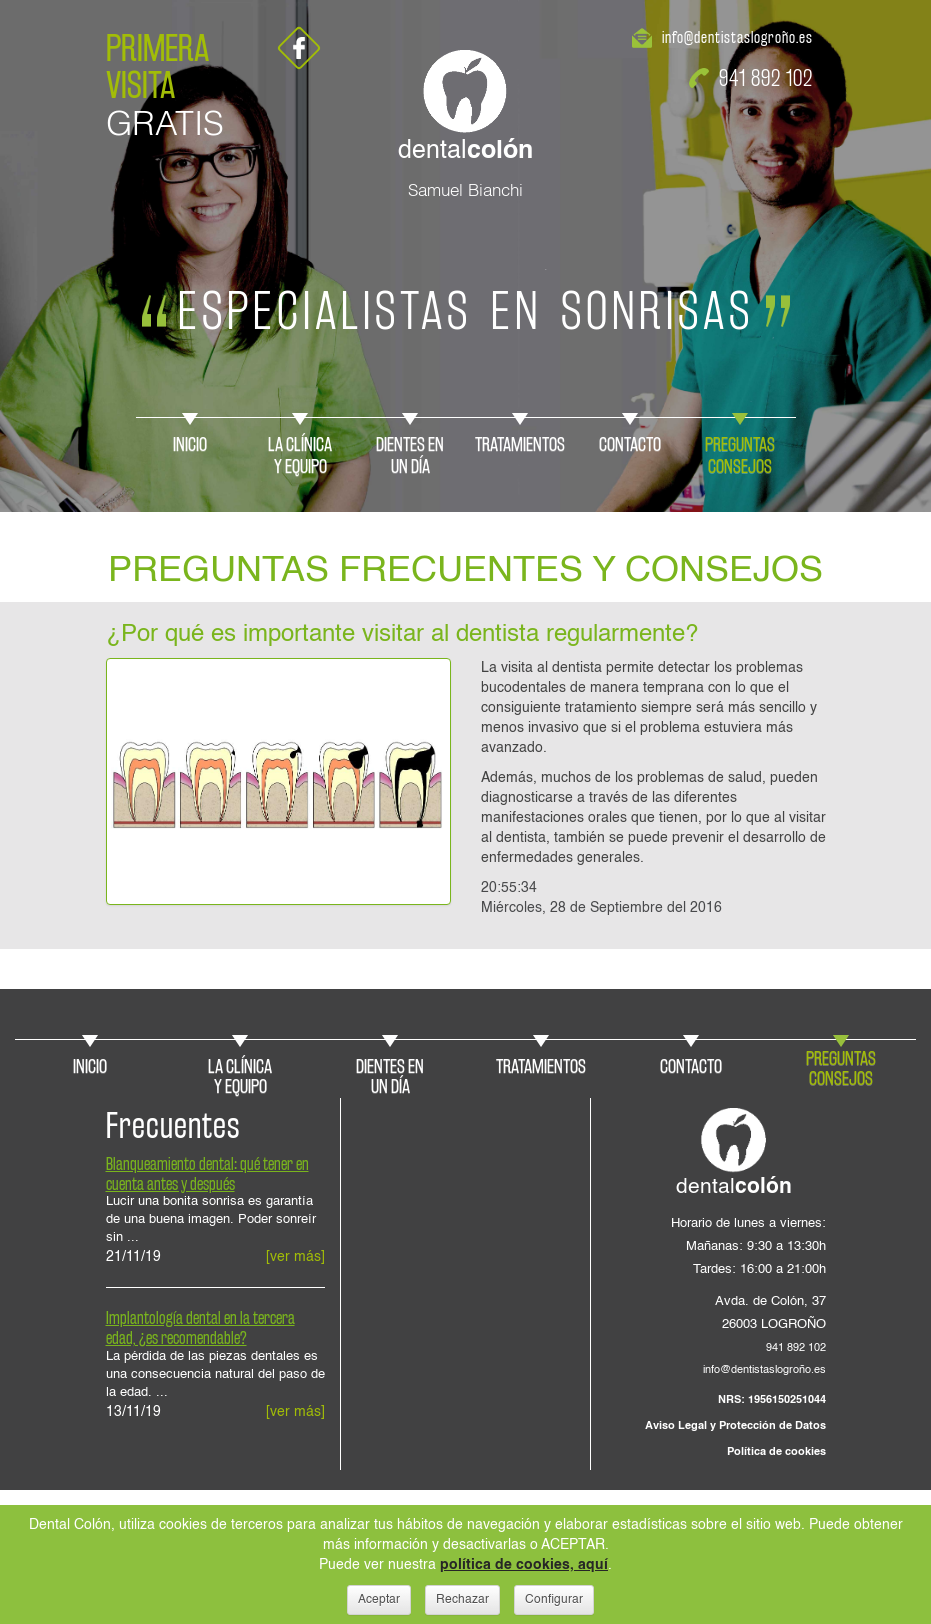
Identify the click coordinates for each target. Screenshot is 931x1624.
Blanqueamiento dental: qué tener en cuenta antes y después (207, 1173)
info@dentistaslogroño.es (737, 37)
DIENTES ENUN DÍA (410, 455)
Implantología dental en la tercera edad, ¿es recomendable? (200, 1327)
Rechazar (462, 1600)
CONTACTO (630, 444)
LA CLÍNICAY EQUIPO (300, 455)
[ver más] (295, 1257)
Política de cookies (776, 1452)
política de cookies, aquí (524, 1565)
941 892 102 (766, 77)
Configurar (554, 1600)
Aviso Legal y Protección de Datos (735, 1426)
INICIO (190, 444)
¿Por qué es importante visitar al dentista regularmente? (402, 635)
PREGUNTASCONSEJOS (740, 455)
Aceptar (379, 1600)
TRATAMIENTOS (520, 444)
